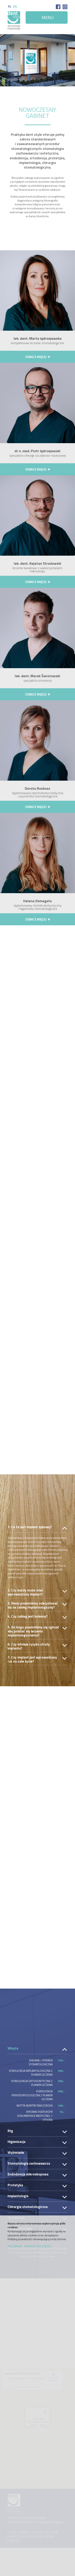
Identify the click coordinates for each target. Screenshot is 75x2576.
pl (9, 6)
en (15, 6)
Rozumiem (15, 2246)
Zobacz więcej (35, 357)
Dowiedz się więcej (37, 2246)
